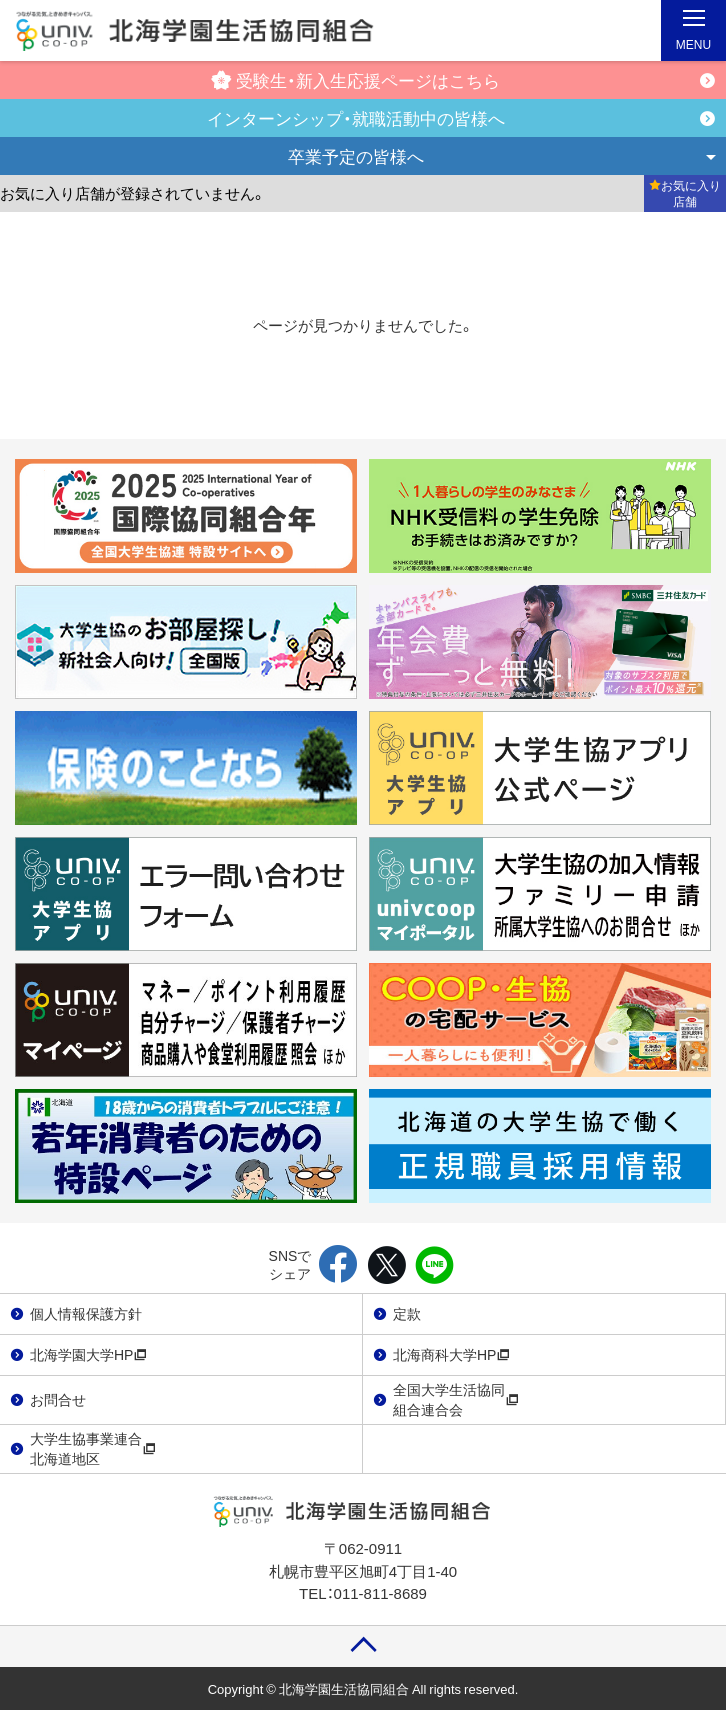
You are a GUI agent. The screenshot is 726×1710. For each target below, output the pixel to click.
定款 (407, 1313)
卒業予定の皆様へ (356, 155)
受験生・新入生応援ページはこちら (355, 79)
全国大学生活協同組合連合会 (456, 1399)
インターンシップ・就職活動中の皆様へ (356, 117)
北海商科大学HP (451, 1354)
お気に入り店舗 (685, 193)
